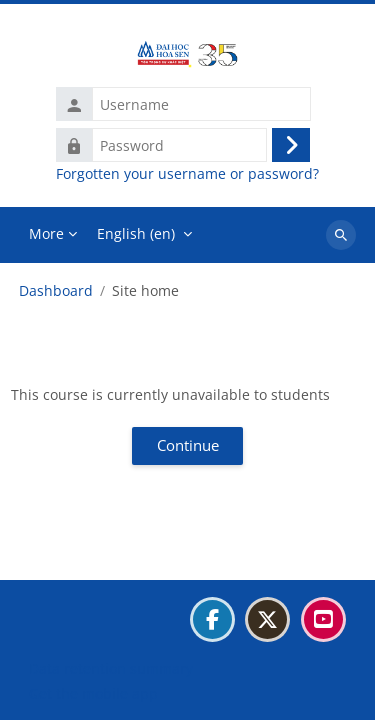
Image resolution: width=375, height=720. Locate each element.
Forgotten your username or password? (187, 174)
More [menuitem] (46, 233)
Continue (188, 445)
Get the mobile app (93, 693)
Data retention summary (111, 668)
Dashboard (56, 291)
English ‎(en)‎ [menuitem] (136, 233)
